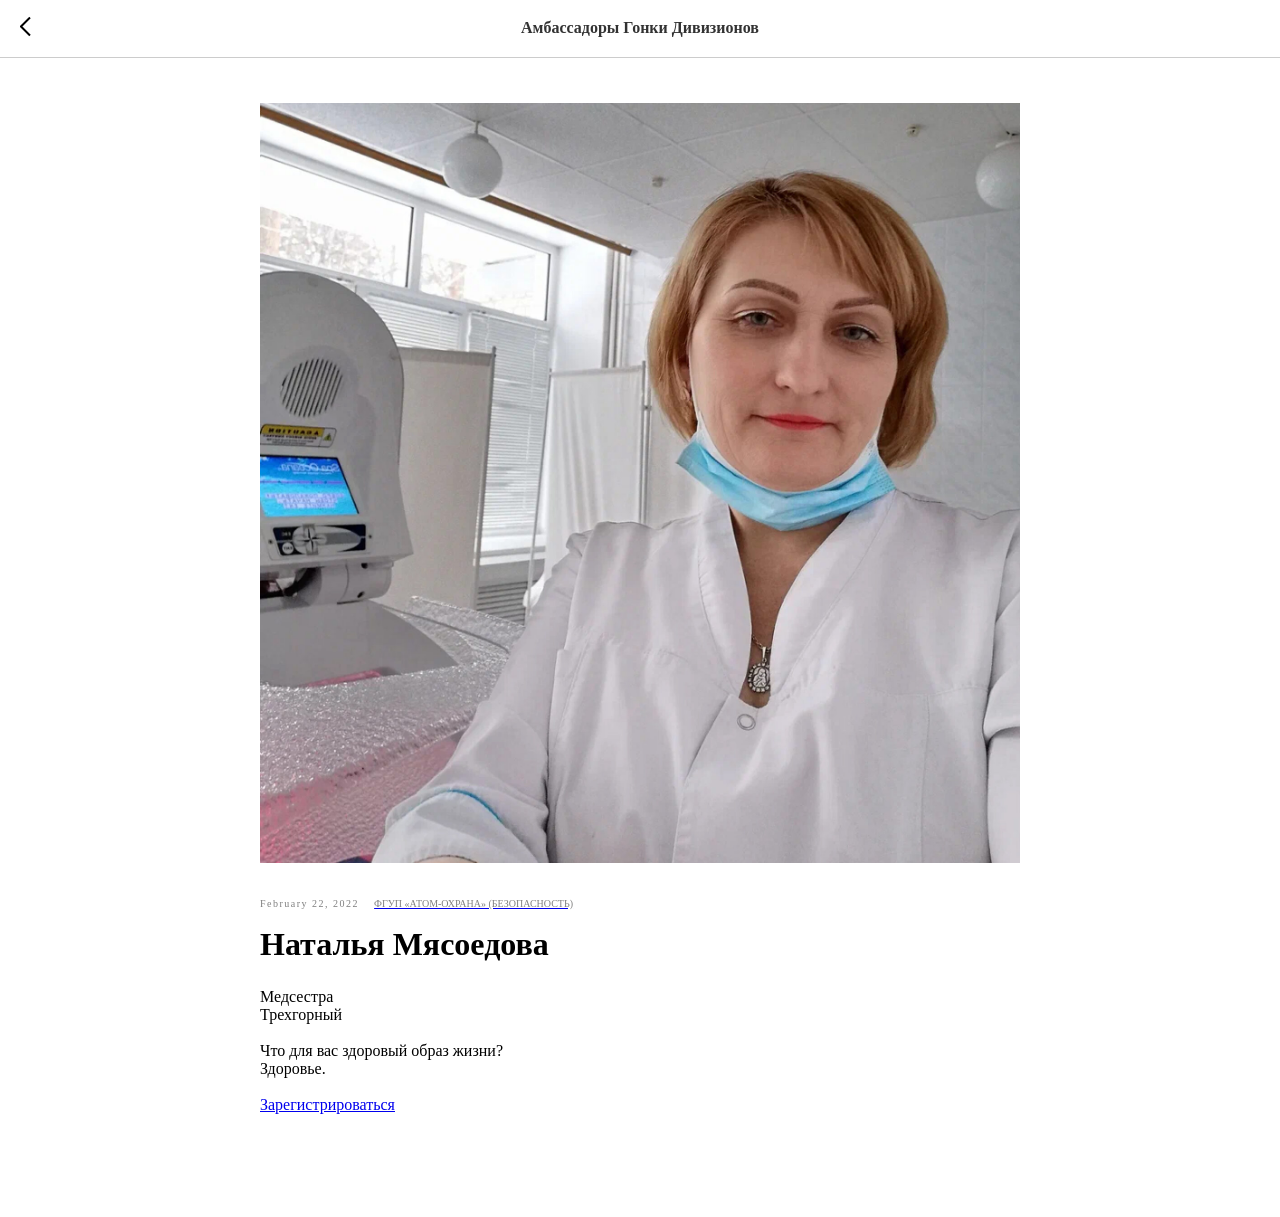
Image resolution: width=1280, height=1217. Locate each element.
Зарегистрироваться (327, 1104)
